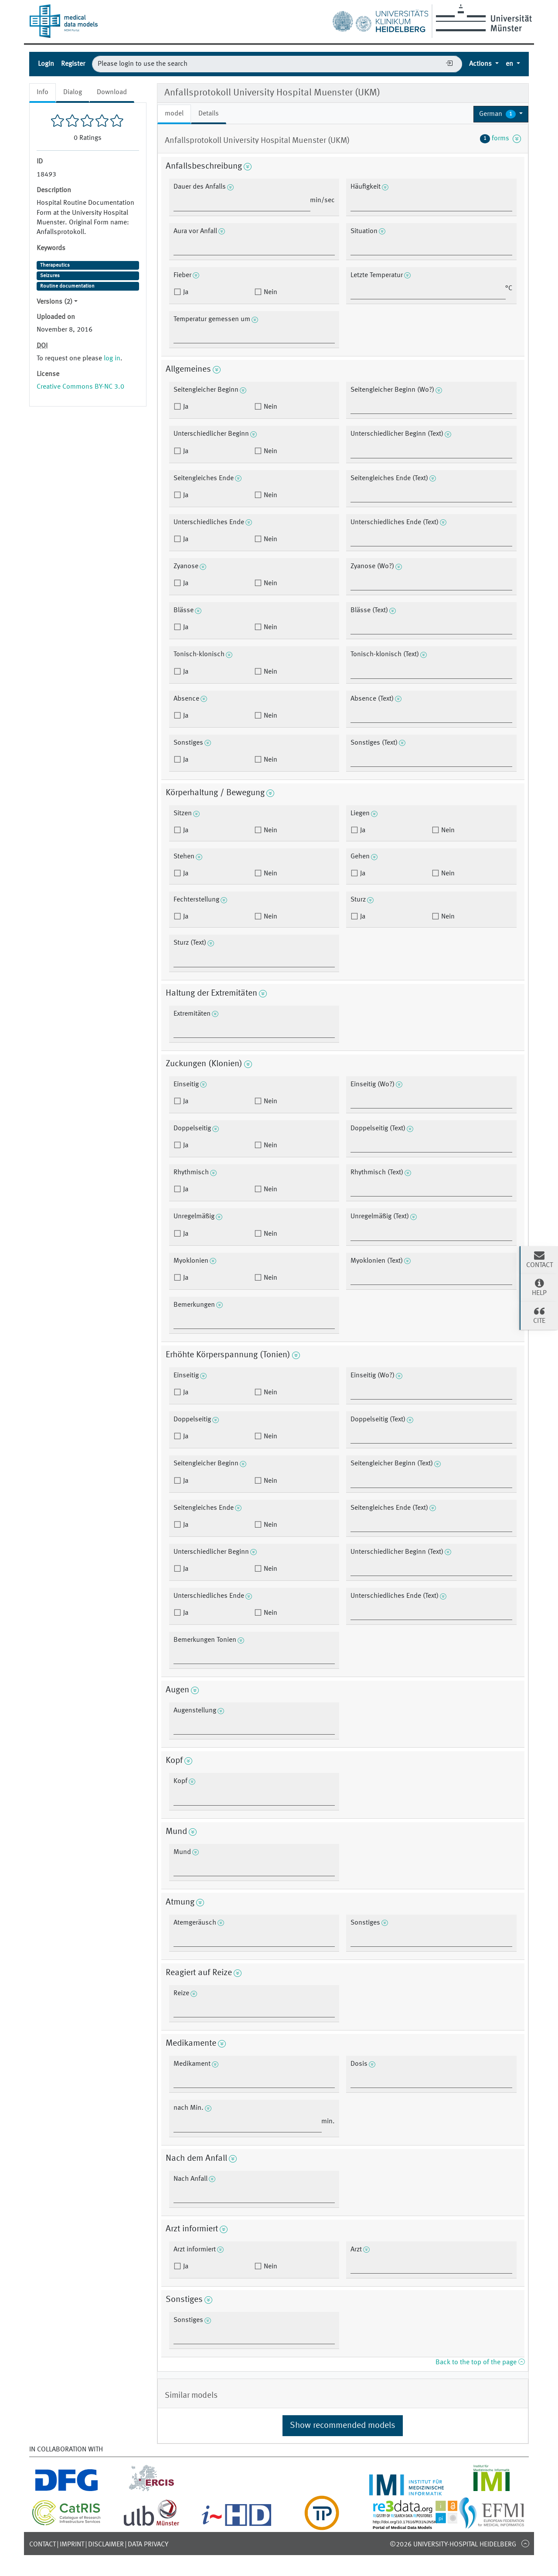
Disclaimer (106, 2544)
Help (539, 1287)
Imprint (72, 2544)
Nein (269, 292)
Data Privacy (148, 2544)
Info (42, 92)
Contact (42, 2544)
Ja (184, 292)
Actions (481, 64)
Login (46, 64)
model (174, 113)
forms (500, 138)
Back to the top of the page (480, 2362)
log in (112, 358)
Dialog (72, 92)
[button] (500, 114)
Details (208, 113)
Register (73, 64)
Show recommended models (342, 2425)
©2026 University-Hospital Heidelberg (453, 2544)
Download (112, 92)
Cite (539, 1315)
